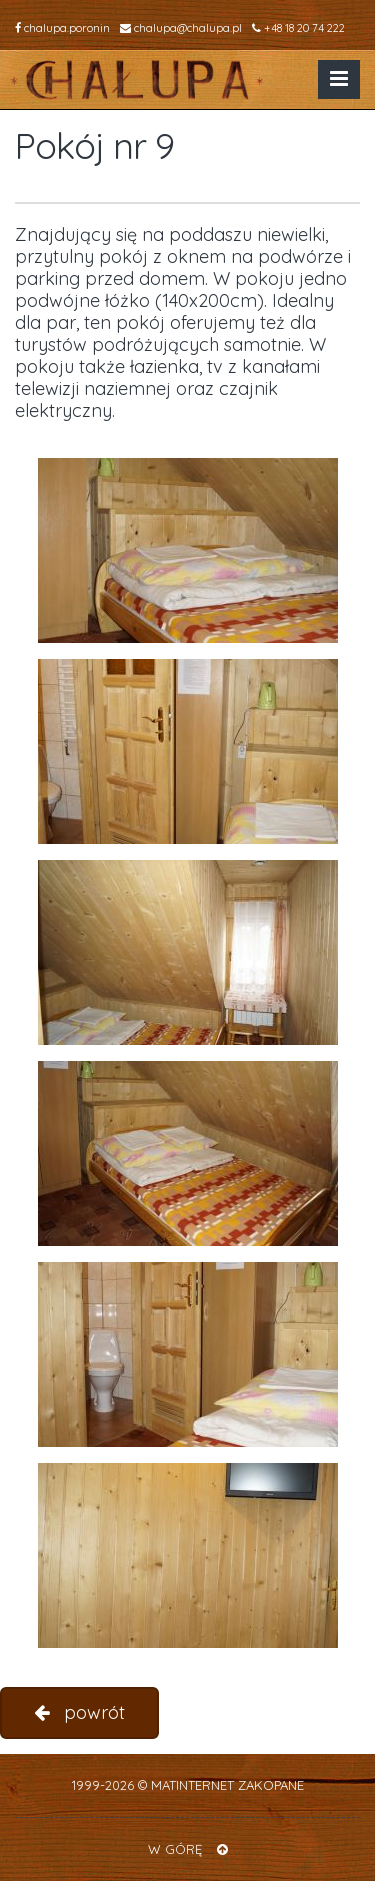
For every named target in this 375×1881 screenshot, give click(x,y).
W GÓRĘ (188, 1849)
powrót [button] (79, 1712)
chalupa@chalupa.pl (181, 28)
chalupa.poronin (62, 28)
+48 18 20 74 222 (298, 28)
